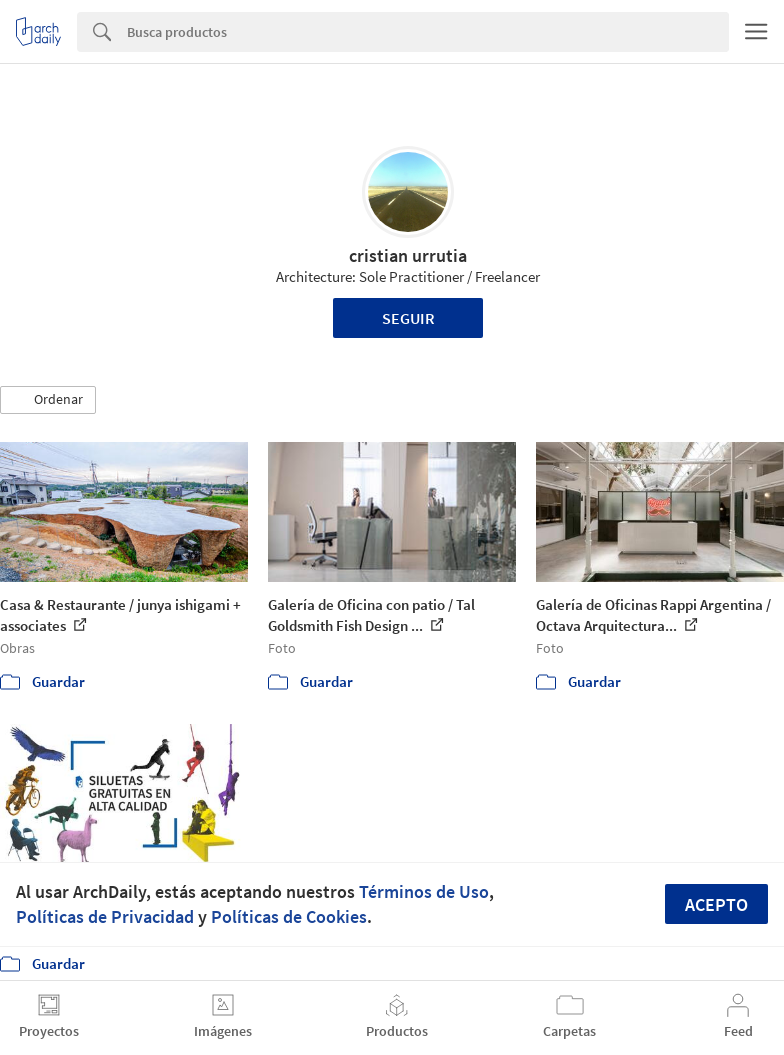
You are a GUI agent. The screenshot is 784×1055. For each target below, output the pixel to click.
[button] (48, 400)
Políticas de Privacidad (105, 916)
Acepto (716, 904)
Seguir (408, 318)
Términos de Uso (424, 891)
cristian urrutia (408, 255)
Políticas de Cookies (289, 916)
